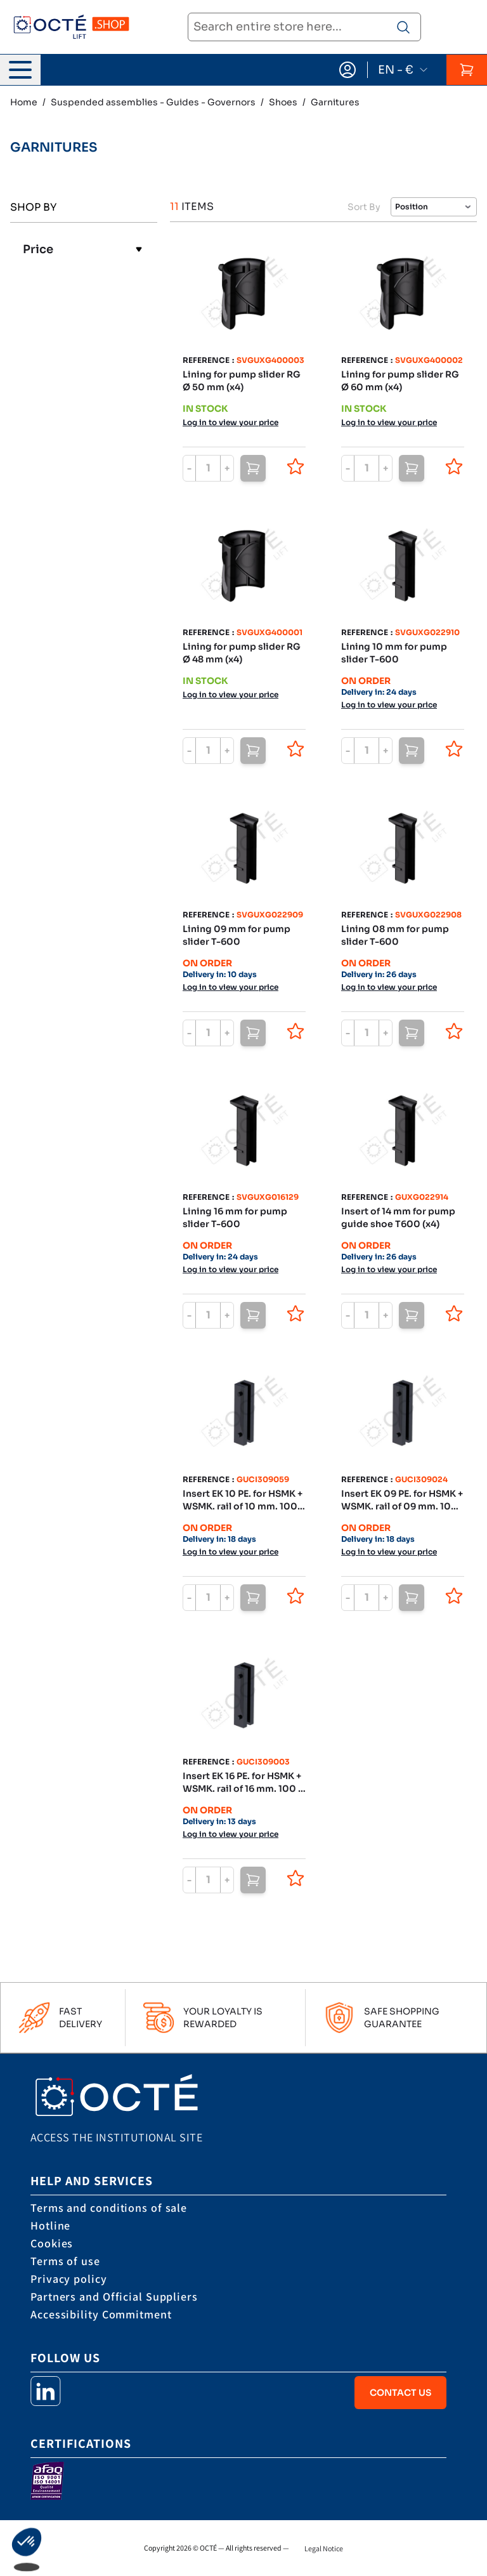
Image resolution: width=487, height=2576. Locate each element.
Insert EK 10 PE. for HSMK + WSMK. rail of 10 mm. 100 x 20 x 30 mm (243, 1500)
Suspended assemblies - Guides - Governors (153, 102)
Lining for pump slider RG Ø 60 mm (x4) (400, 381)
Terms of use (65, 2261)
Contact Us (400, 2392)
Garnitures (335, 102)
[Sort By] (434, 206)
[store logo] (71, 27)
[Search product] (403, 27)
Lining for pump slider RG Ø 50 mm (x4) (242, 381)
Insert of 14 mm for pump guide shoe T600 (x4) (398, 1218)
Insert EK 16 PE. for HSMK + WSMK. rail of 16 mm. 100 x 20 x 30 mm (243, 1782)
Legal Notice (323, 2548)
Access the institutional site (116, 2137)
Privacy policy (68, 2278)
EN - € (403, 70)
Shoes (283, 102)
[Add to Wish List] (295, 466)
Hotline (50, 2225)
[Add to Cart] (253, 468)
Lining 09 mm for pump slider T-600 (236, 935)
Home (23, 102)
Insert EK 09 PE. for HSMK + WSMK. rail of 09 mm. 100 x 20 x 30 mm (402, 1500)
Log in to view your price (230, 422)
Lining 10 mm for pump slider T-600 (394, 653)
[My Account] (347, 70)
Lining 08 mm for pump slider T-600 (395, 935)
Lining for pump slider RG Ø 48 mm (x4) (242, 653)
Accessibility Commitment (101, 2314)
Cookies (51, 2243)
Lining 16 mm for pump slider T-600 (235, 1218)
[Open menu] (20, 70)
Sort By (363, 207)
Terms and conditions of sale (108, 2207)
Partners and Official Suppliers (114, 2296)
